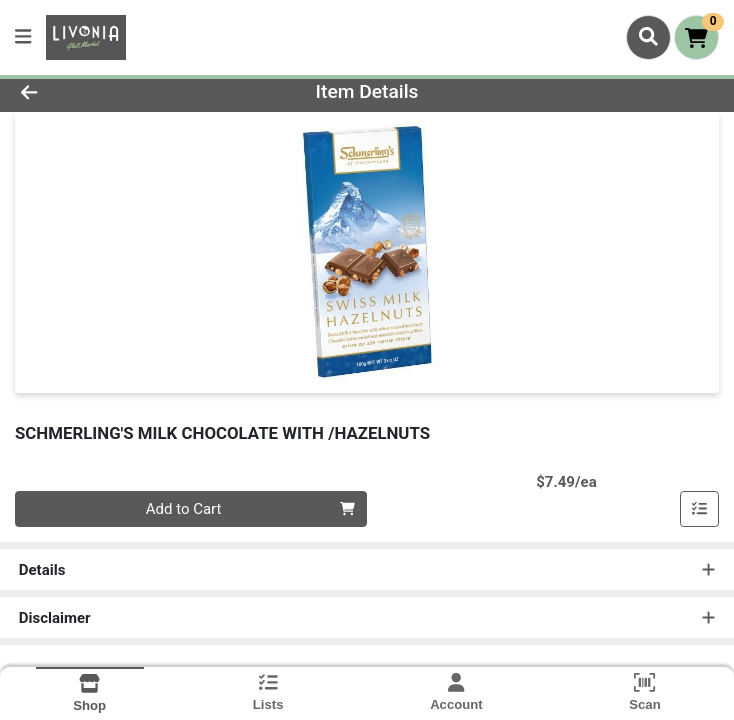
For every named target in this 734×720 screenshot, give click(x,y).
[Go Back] (103, 92)
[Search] (648, 37)
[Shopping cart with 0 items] (696, 37)
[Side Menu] (23, 37)
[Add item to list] (700, 509)
